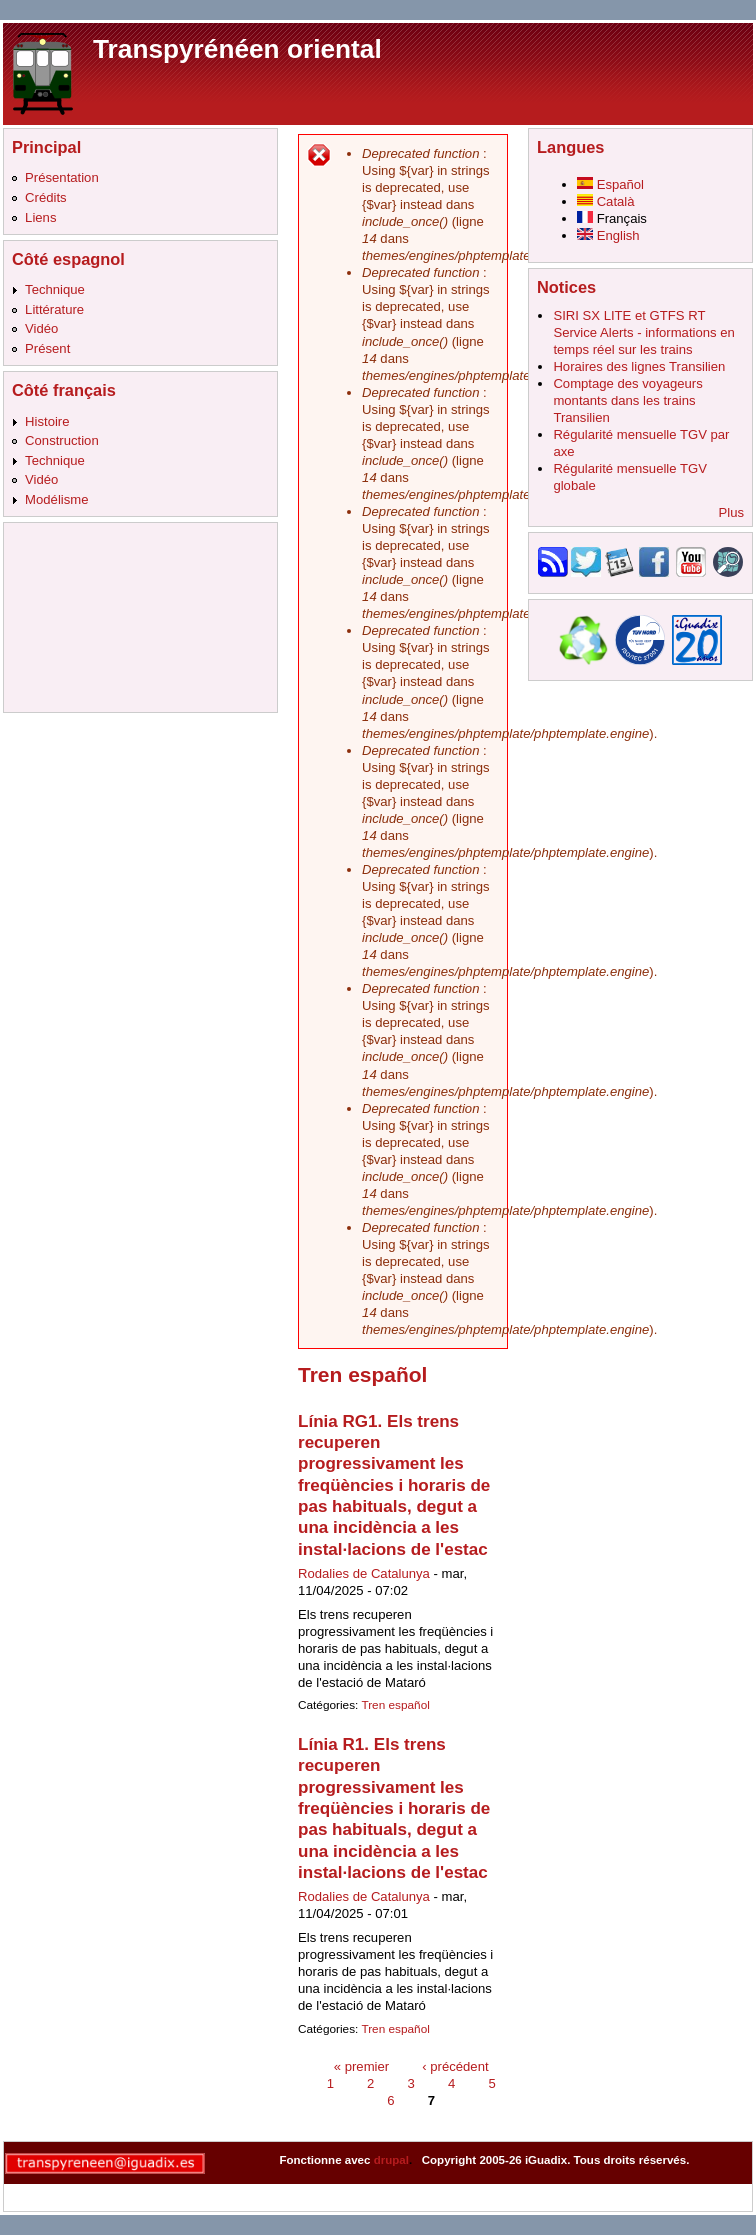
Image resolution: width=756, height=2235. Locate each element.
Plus (731, 512)
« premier (361, 2065)
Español (610, 184)
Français (612, 218)
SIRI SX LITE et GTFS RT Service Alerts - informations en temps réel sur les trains (643, 332)
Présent (47, 348)
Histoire (47, 421)
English (608, 235)
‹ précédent (455, 2065)
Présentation (62, 177)
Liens (40, 217)
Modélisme (56, 499)
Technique (55, 289)
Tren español (395, 1705)
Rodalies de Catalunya (364, 1573)
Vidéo (41, 328)
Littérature (54, 309)
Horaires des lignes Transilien (639, 366)
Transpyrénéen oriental (237, 49)
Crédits (46, 197)
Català (606, 201)
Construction (62, 440)
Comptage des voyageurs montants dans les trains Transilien (627, 400)
